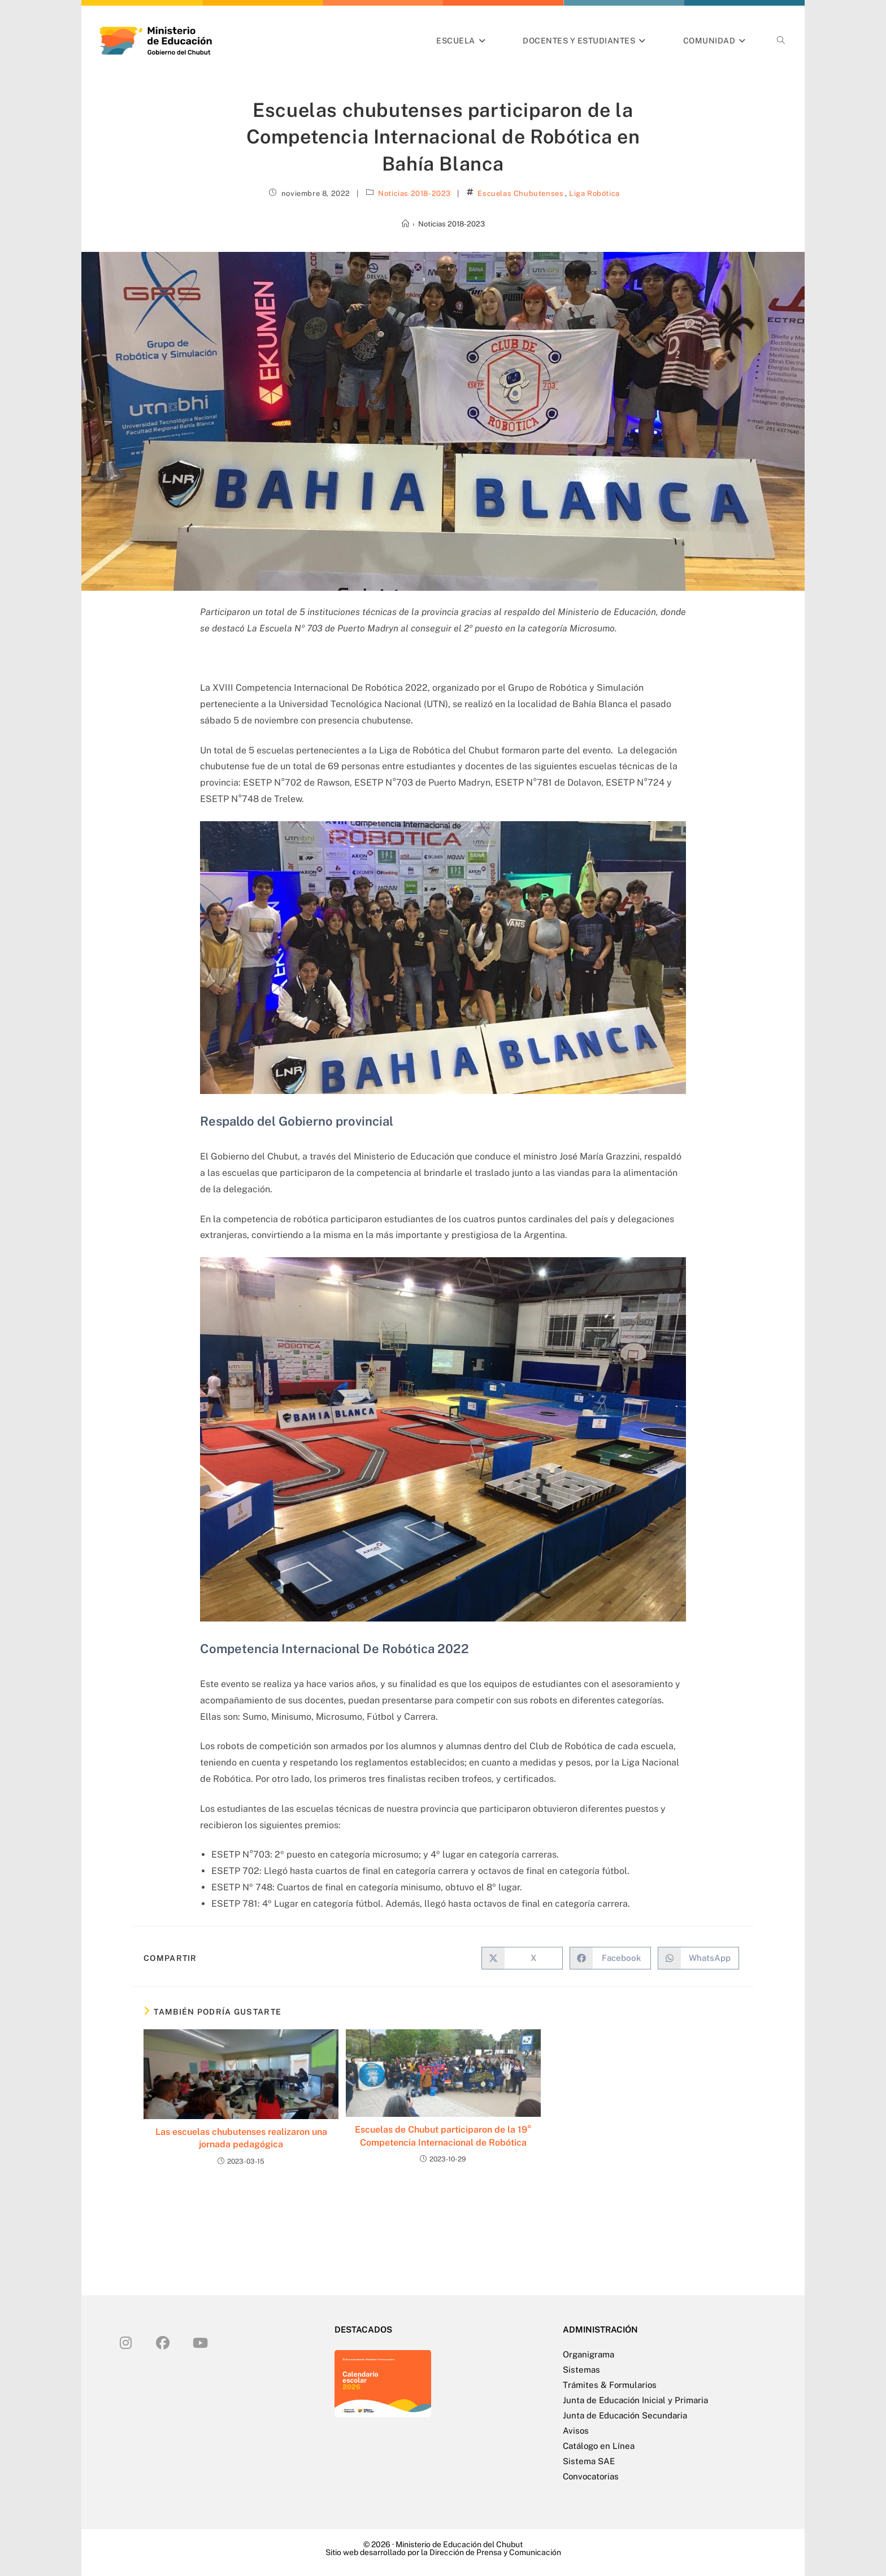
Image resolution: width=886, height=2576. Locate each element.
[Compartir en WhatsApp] (698, 1958)
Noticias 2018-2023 (414, 193)
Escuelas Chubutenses (520, 193)
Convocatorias (591, 2476)
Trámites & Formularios (610, 2385)
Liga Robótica (594, 193)
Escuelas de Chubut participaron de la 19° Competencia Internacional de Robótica (443, 2135)
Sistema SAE (589, 2461)
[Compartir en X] (522, 1958)
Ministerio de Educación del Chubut (459, 2544)
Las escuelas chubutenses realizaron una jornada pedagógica (241, 2138)
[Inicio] (405, 224)
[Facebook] (163, 2342)
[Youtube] (200, 2342)
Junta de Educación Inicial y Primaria (635, 2400)
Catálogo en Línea (599, 2446)
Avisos (576, 2430)
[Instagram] (125, 2342)
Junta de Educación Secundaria (625, 2415)
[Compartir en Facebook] (610, 1958)
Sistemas (581, 2369)
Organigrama (588, 2354)
